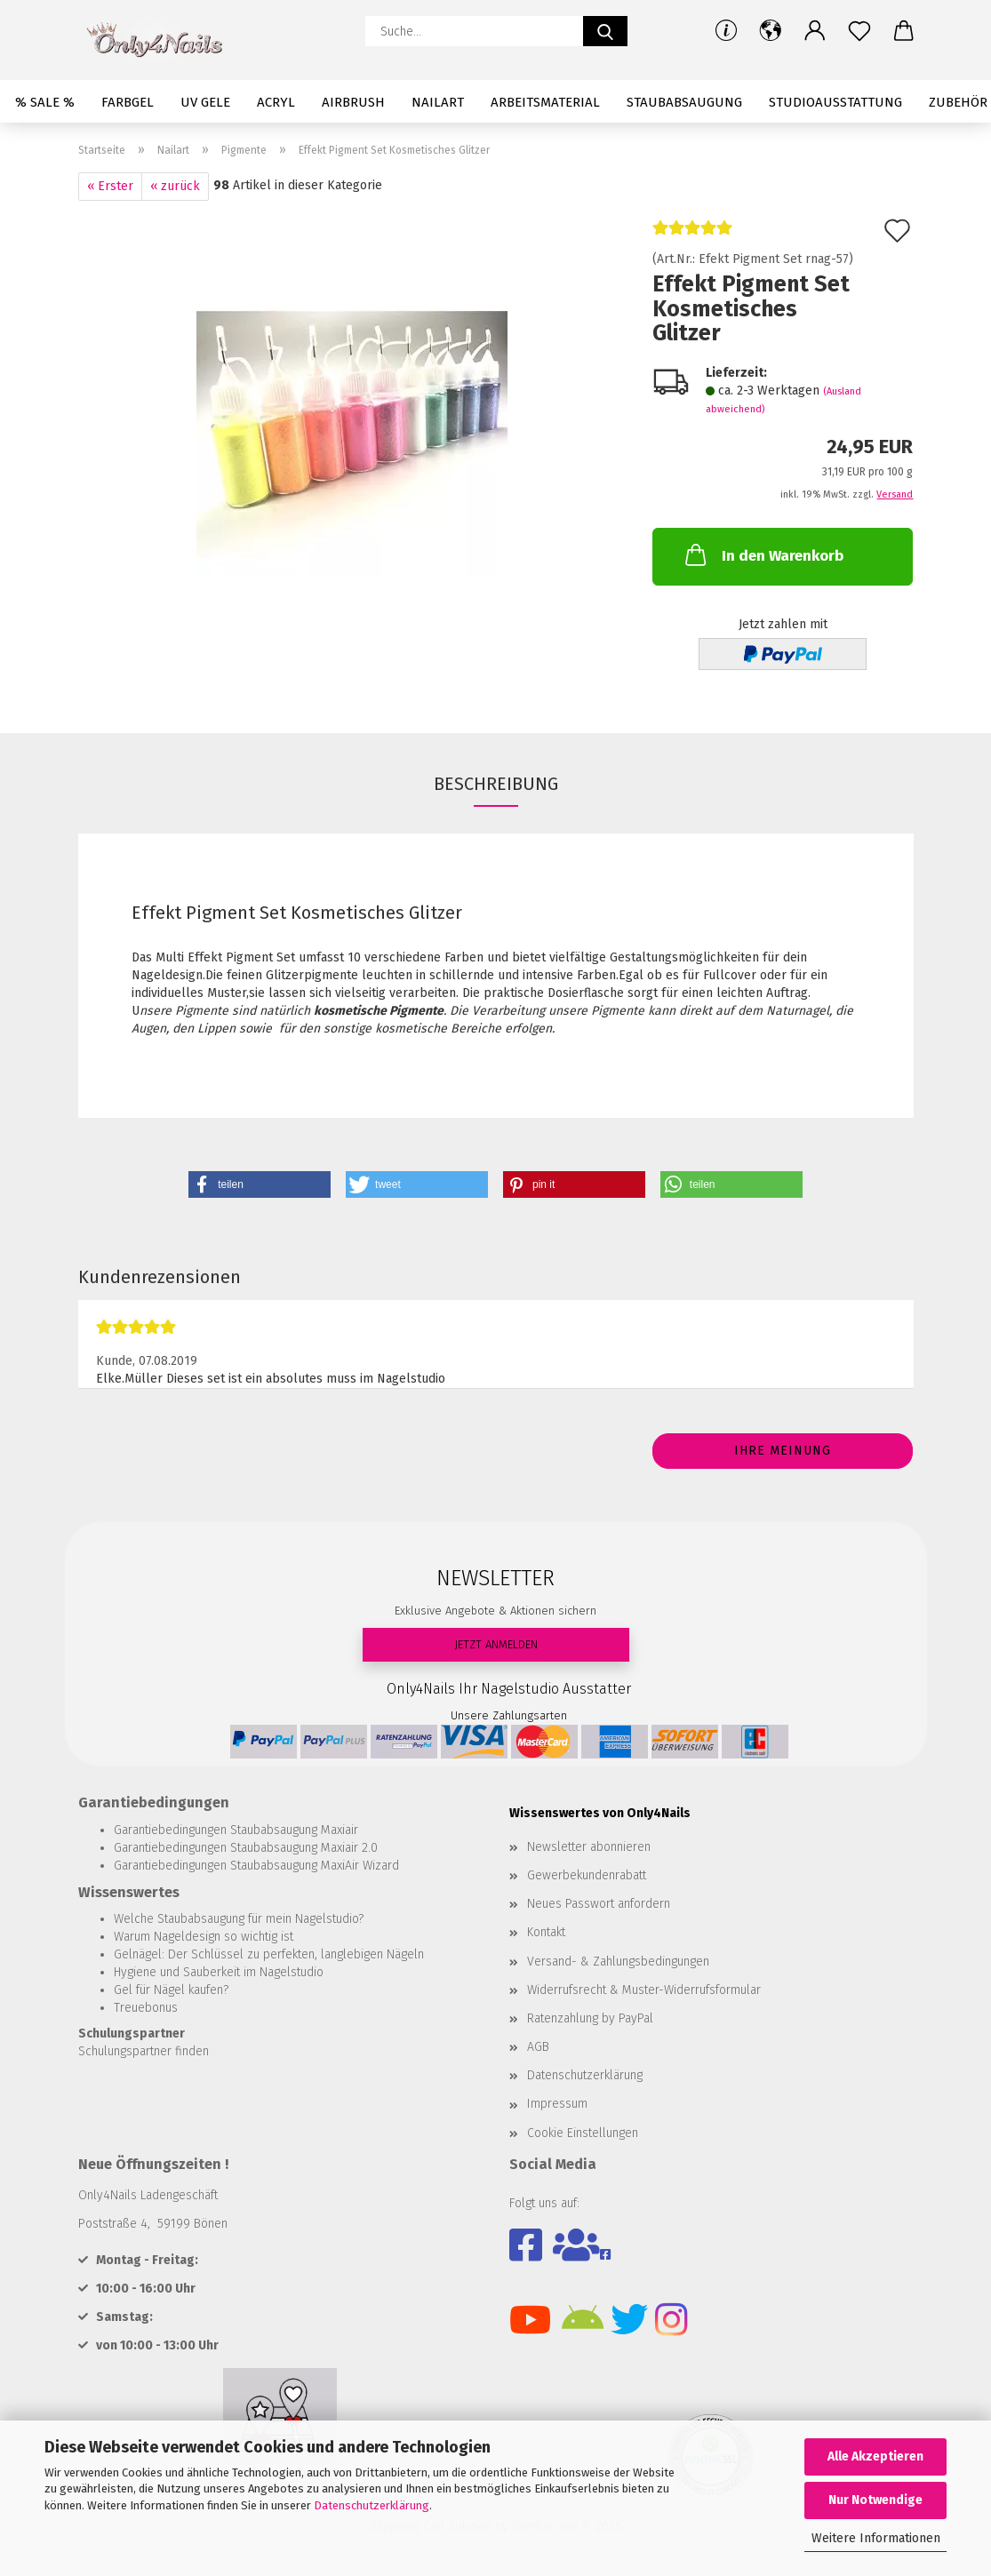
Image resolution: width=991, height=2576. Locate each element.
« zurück (175, 186)
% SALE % (45, 102)
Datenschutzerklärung (371, 2505)
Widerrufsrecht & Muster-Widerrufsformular (644, 1990)
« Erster (110, 186)
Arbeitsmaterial (545, 102)
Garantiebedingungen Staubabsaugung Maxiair (236, 1830)
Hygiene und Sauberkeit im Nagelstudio (219, 1972)
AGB (538, 2046)
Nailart (438, 102)
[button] (770, 31)
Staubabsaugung (684, 102)
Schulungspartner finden (143, 2051)
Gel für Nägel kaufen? (171, 1990)
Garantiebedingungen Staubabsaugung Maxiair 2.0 (246, 1847)
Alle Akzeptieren (875, 2456)
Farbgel (127, 102)
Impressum (557, 2103)
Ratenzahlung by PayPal (590, 2018)
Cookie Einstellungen (582, 2133)
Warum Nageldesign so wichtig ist (203, 1936)
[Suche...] (605, 31)
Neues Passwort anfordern (598, 1903)
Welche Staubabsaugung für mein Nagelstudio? (239, 1918)
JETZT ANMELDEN (496, 1644)
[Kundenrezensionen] (692, 235)
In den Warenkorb (762, 554)
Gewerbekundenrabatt (586, 1875)
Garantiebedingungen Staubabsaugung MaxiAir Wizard (256, 1865)
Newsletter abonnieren (589, 1846)
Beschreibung (496, 783)
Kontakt (546, 1932)
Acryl (276, 102)
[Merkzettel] (859, 31)
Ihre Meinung (782, 1450)
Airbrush (353, 102)
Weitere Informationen (875, 2538)
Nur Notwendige (875, 2500)
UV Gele (205, 102)
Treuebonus (146, 2007)
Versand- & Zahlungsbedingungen (618, 1961)
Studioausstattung (835, 102)
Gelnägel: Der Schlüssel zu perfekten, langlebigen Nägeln (269, 1954)
